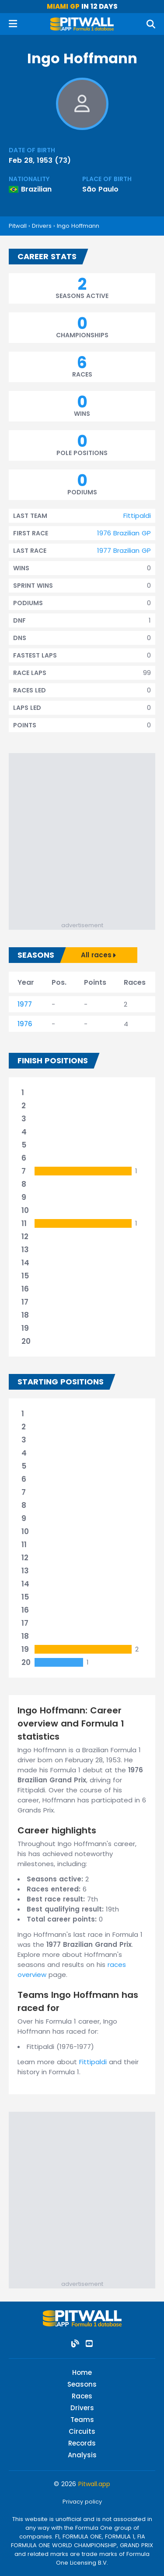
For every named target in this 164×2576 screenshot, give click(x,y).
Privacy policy (82, 2501)
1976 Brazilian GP (124, 533)
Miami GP (63, 6)
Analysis (82, 2455)
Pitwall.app (94, 2484)
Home (82, 2372)
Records (82, 2443)
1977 (24, 1004)
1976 (24, 1023)
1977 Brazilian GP (124, 550)
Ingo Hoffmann (78, 226)
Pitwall (18, 226)
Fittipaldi (137, 515)
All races (98, 954)
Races (82, 2396)
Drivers (42, 226)
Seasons (82, 2384)
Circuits (82, 2431)
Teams (82, 2419)
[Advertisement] (82, 835)
